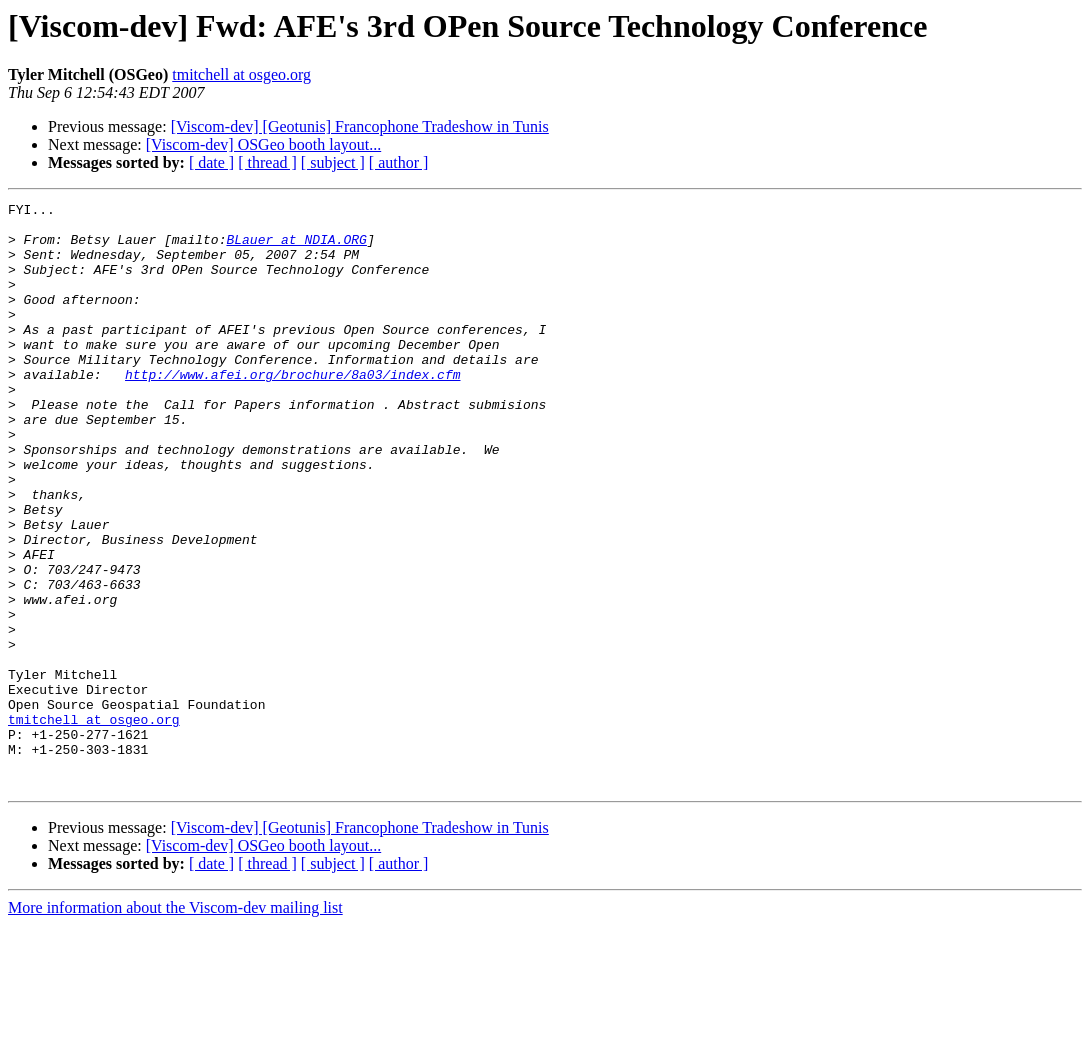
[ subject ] (333, 162)
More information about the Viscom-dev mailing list (175, 1024)
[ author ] (399, 162)
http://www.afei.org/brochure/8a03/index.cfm (292, 410)
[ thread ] (267, 162)
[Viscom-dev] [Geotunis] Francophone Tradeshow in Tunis (360, 126)
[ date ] (211, 162)
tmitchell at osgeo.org (241, 74)
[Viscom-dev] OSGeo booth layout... (263, 144)
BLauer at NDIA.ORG (296, 248)
